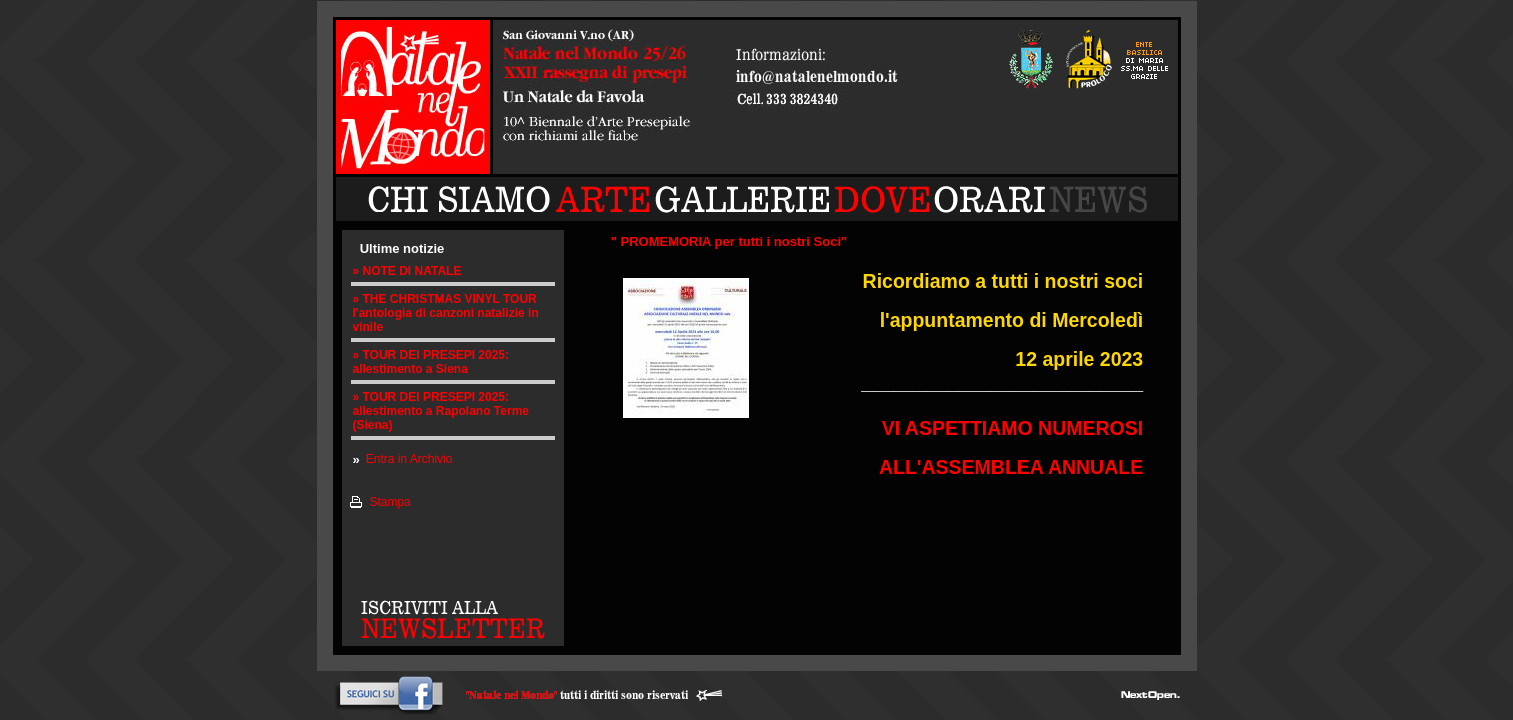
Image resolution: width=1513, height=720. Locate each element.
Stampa (389, 502)
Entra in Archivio (409, 459)
